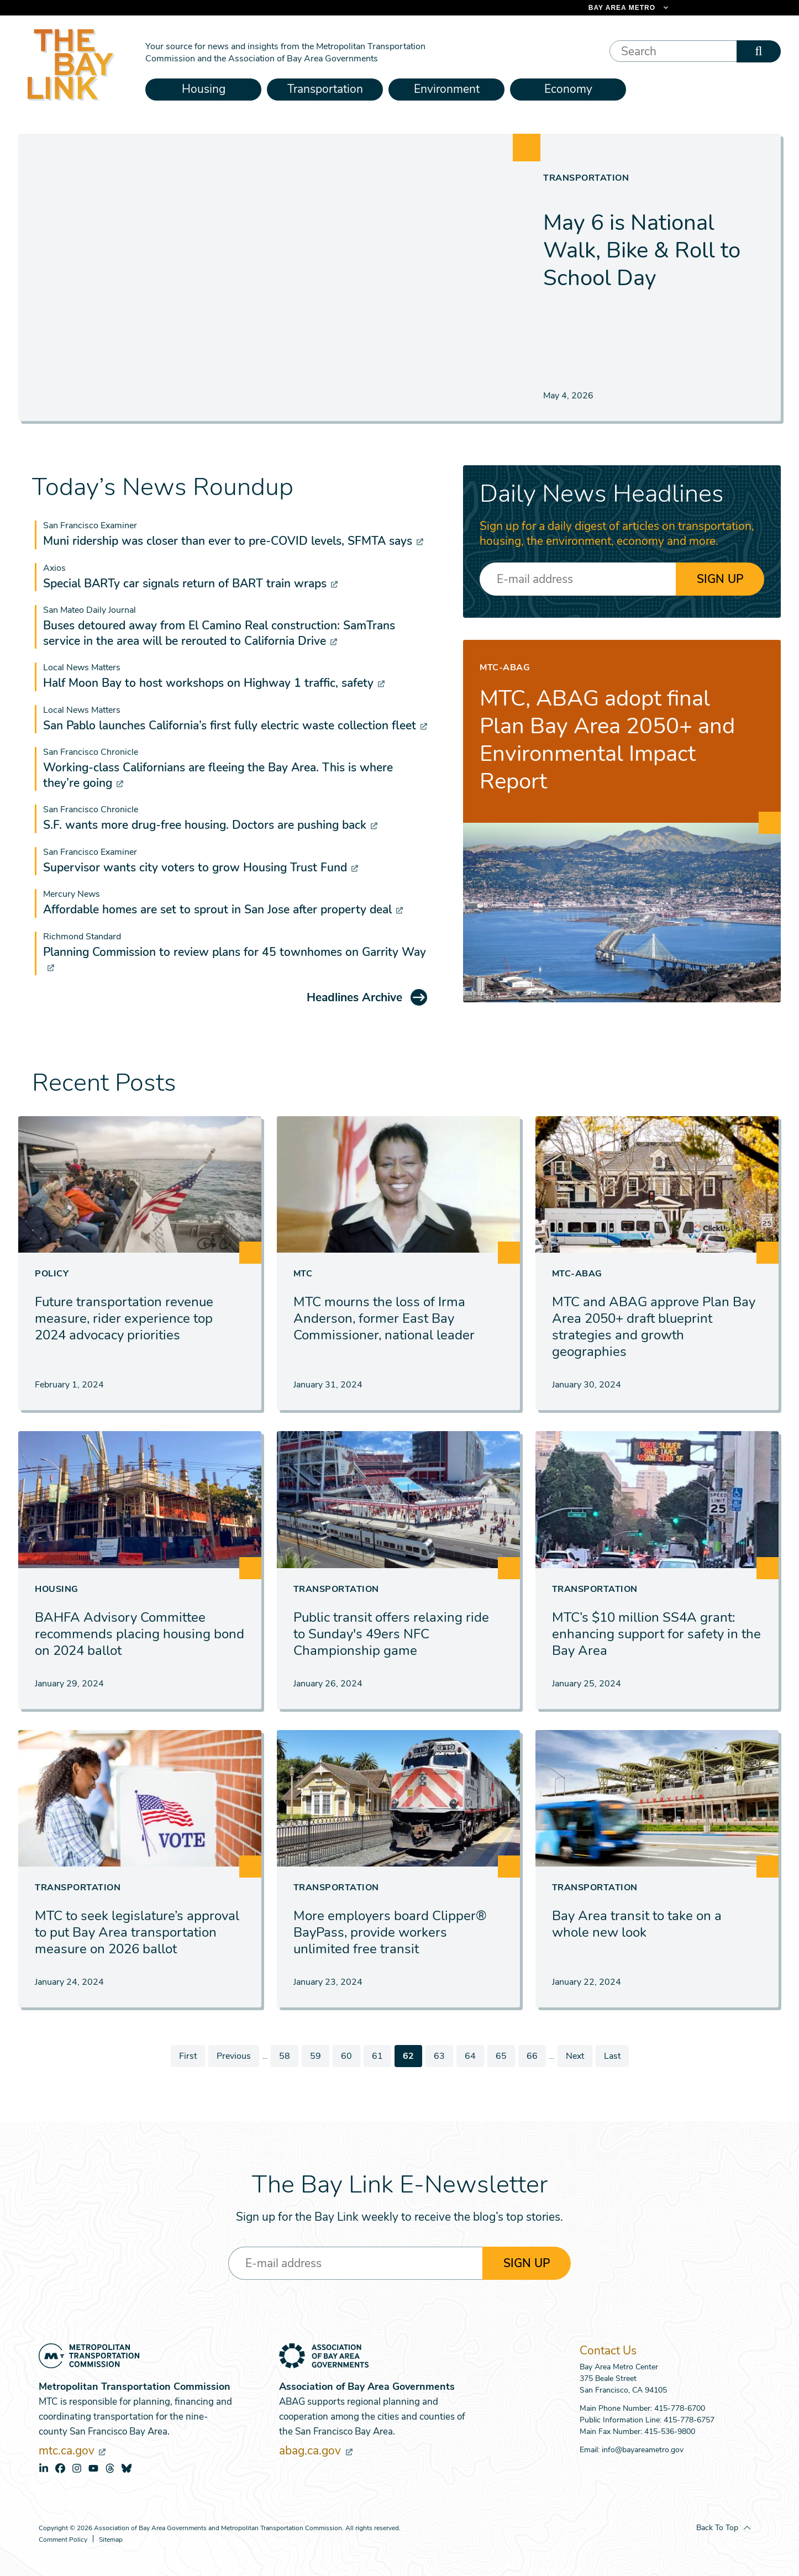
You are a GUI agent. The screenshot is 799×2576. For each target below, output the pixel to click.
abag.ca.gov (315, 2450)
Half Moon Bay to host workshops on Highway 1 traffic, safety (214, 683)
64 (473, 2055)
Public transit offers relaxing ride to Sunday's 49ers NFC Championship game (391, 1633)
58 (288, 2055)
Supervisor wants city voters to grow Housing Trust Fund (200, 867)
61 (381, 2055)
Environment (447, 89)
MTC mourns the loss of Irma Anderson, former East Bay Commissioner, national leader (384, 1318)
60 (350, 2055)
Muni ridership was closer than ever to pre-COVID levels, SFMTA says (233, 541)
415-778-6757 (689, 2420)
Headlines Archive (354, 997)
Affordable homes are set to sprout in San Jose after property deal (223, 909)
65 (504, 2055)
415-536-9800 (669, 2431)
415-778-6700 (679, 2408)
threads (110, 2468)
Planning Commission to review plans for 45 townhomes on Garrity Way (234, 958)
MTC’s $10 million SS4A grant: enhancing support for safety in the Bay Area (656, 1633)
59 (319, 2055)
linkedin (44, 2468)
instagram (77, 2468)
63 (443, 2055)
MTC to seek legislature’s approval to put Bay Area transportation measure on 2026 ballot (137, 1932)
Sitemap (111, 2540)
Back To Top (717, 2527)
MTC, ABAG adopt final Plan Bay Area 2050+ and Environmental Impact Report (607, 740)
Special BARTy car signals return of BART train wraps (190, 583)
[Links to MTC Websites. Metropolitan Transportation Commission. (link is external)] (571, 7)
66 (535, 2055)
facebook (60, 2468)
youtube (93, 2468)
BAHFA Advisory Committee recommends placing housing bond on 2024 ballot (139, 1633)
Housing (203, 89)
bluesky (127, 2468)
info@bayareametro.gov (643, 2449)
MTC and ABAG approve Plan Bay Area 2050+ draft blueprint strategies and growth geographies (653, 1326)
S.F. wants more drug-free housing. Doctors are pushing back (210, 825)
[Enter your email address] (578, 579)
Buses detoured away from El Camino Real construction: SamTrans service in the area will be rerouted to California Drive (219, 633)
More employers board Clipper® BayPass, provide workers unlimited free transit (390, 1932)
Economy (568, 89)
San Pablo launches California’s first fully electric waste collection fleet (235, 725)
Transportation (325, 89)
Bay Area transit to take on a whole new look (637, 1924)
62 (412, 2058)
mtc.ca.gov (72, 2450)
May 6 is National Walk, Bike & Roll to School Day (641, 250)
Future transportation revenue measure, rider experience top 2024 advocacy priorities (124, 1318)
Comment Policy (63, 2540)
